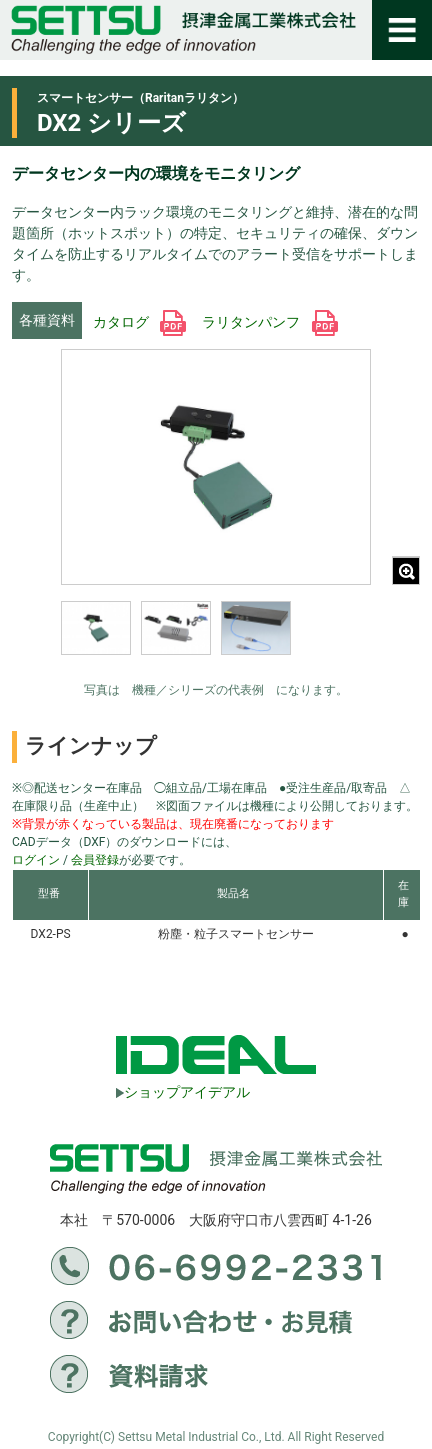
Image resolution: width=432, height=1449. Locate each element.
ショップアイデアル (183, 1092)
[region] (216, 641)
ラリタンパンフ (269, 322)
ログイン (36, 860)
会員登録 (95, 860)
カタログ (139, 322)
